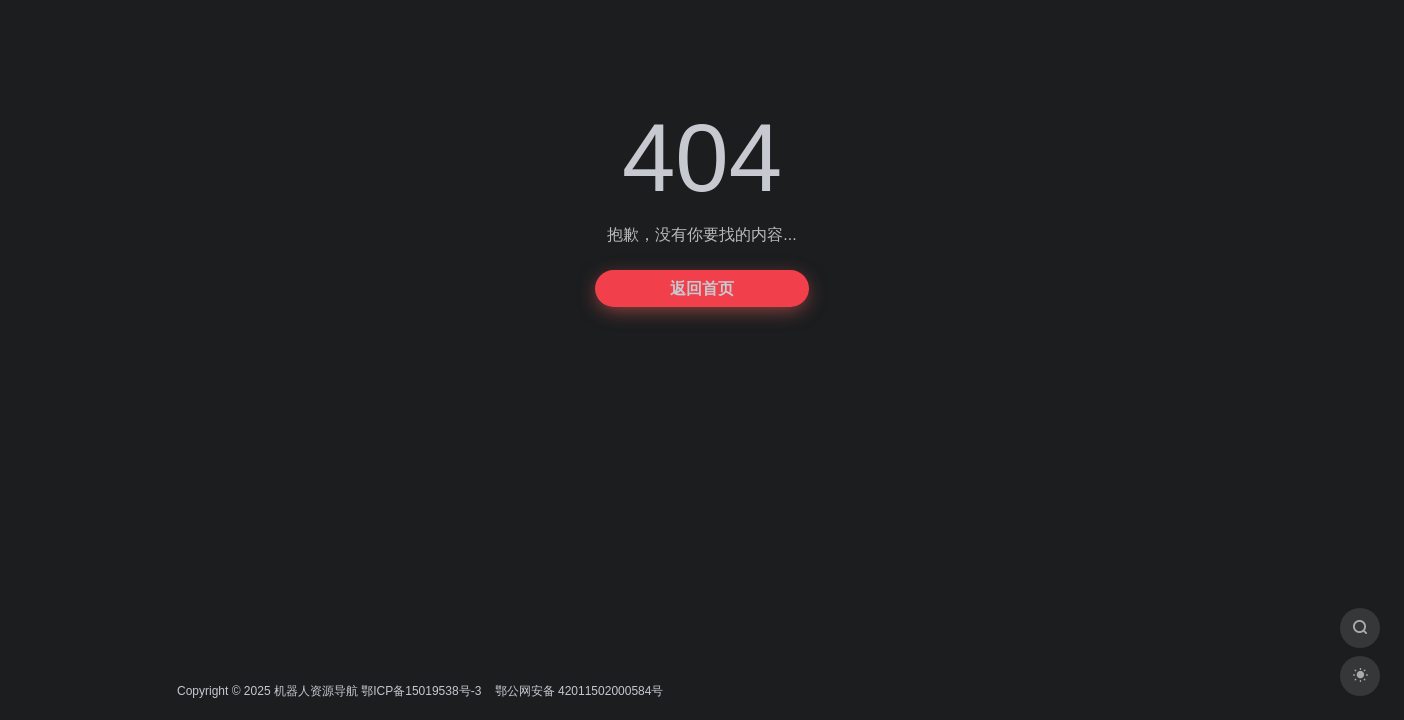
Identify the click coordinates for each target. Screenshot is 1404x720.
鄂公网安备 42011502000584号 (577, 691)
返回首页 (702, 288)
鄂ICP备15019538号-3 (421, 691)
